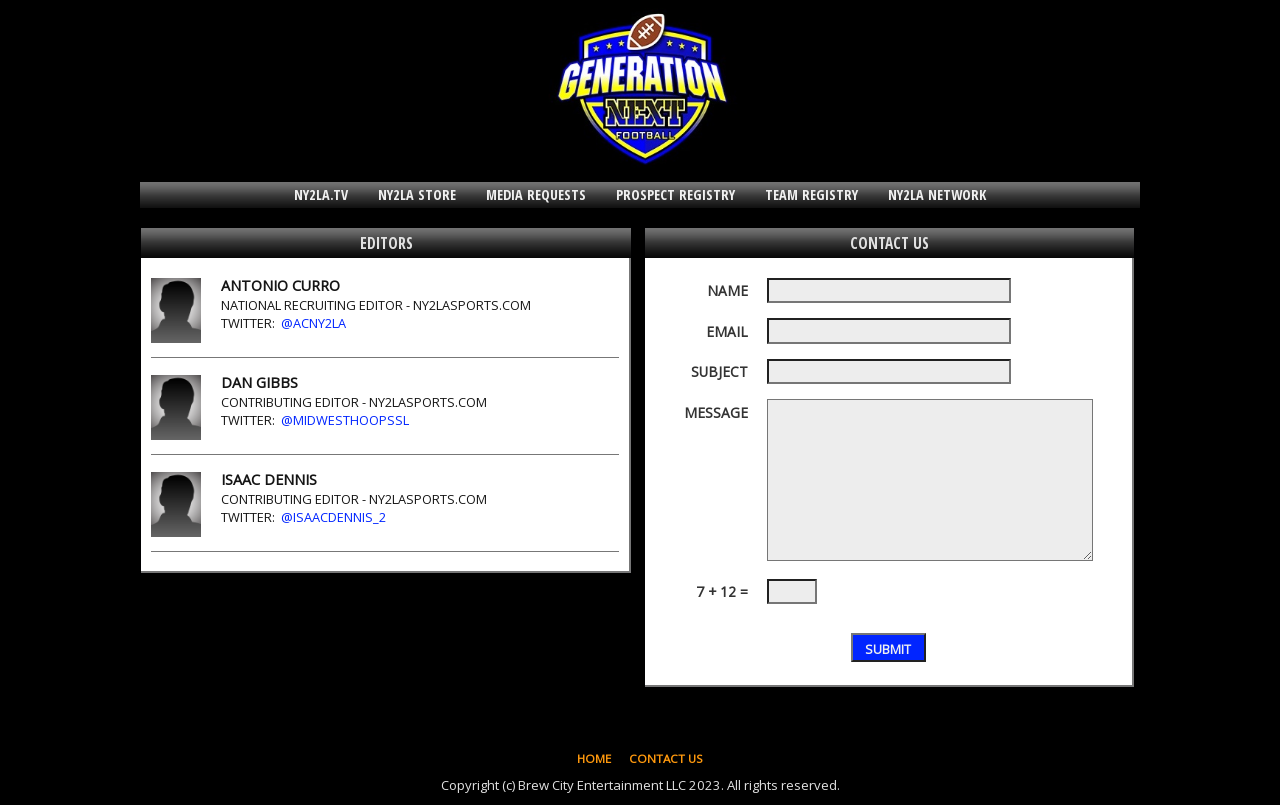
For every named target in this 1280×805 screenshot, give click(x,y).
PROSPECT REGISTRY (675, 194)
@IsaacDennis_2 (333, 517)
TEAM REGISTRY (811, 194)
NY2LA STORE (417, 194)
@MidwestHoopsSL (345, 420)
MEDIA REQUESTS (536, 194)
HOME (594, 758)
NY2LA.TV (321, 194)
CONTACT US (666, 758)
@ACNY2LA (313, 323)
